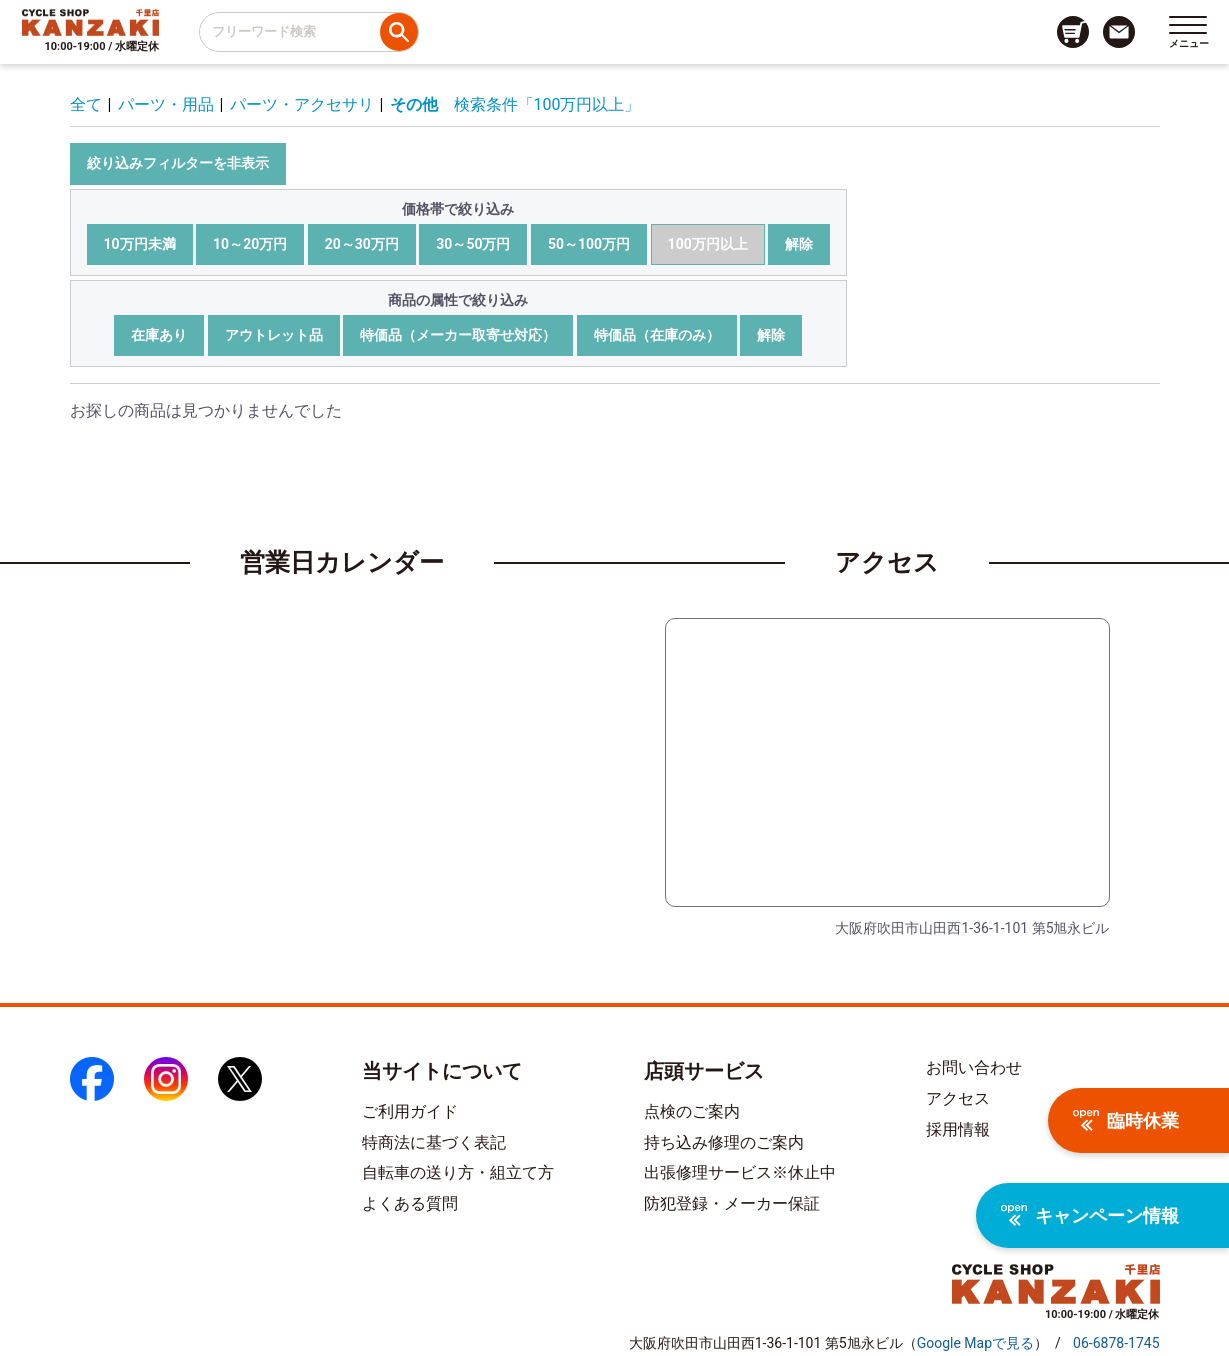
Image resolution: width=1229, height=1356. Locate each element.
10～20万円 (250, 244)
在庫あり (159, 335)
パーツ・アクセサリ (302, 104)
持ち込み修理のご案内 (724, 1142)
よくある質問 (410, 1203)
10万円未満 (140, 244)
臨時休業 (1126, 1120)
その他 (414, 104)
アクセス (958, 1098)
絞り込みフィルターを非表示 (178, 163)
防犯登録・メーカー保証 (732, 1203)
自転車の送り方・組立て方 (458, 1172)
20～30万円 (362, 244)
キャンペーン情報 (1090, 1215)
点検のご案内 (692, 1111)
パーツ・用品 (166, 104)
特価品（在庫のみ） (657, 335)
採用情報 (958, 1129)
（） (975, 1343)
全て (86, 104)
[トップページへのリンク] (90, 22)
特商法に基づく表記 (434, 1142)
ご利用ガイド (410, 1111)
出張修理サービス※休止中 (740, 1172)
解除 (799, 244)
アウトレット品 (274, 335)
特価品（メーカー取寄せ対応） (458, 335)
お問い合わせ (974, 1067)
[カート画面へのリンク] (1073, 32)
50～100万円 (589, 244)
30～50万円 (473, 244)
